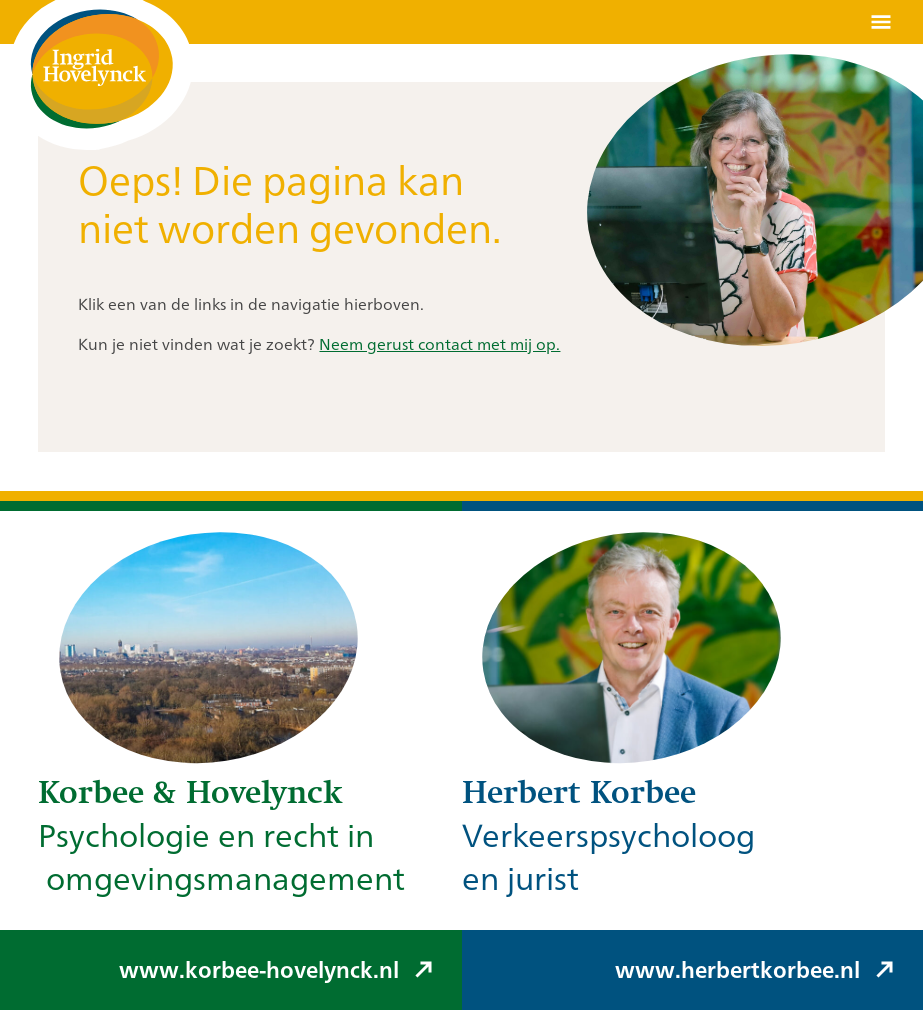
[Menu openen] (881, 22)
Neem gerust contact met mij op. (439, 344)
